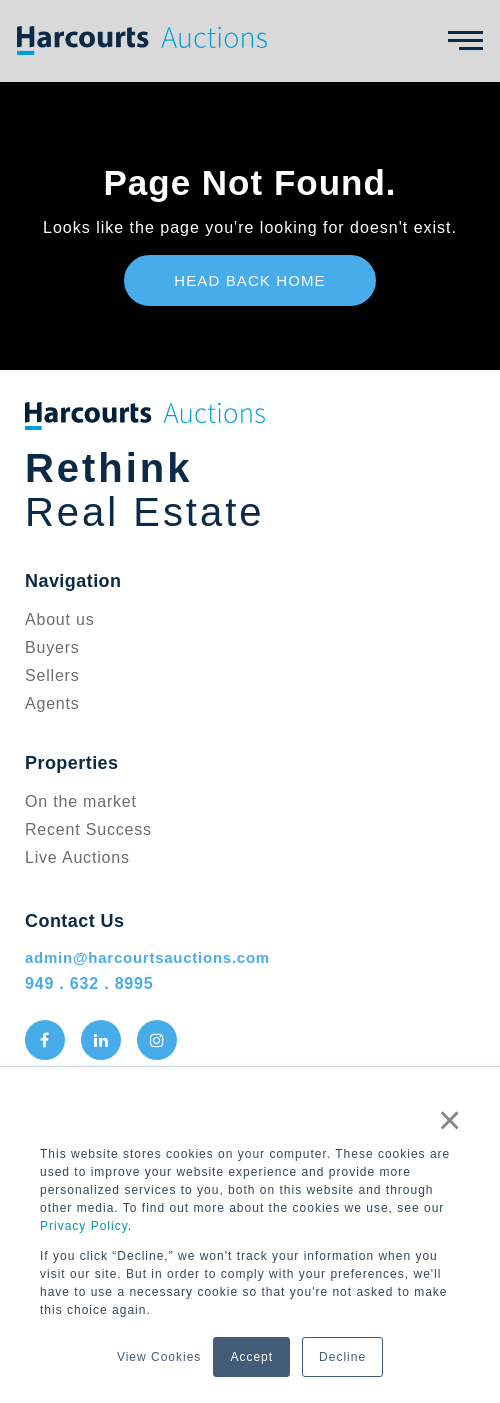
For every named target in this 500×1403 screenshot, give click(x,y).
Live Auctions (77, 857)
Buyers (52, 647)
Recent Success (88, 829)
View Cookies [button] (159, 1357)
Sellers (52, 675)
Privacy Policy (84, 1226)
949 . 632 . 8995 (89, 983)
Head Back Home (249, 280)
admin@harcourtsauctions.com (147, 957)
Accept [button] (251, 1357)
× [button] (450, 1120)
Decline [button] (342, 1357)
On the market (81, 801)
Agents (52, 703)
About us (60, 619)
